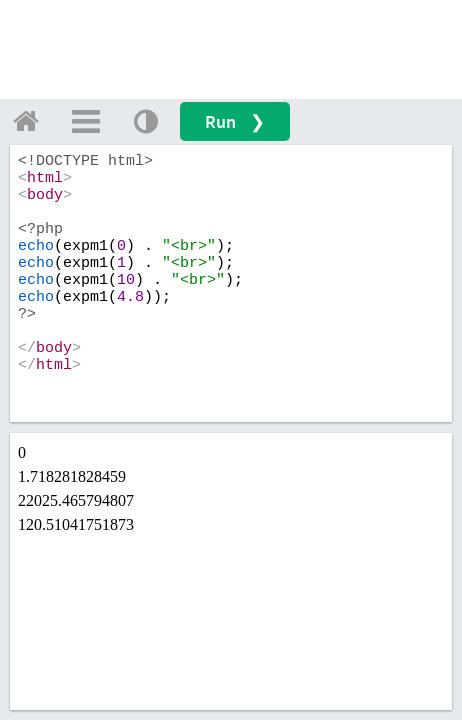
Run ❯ (235, 121)
